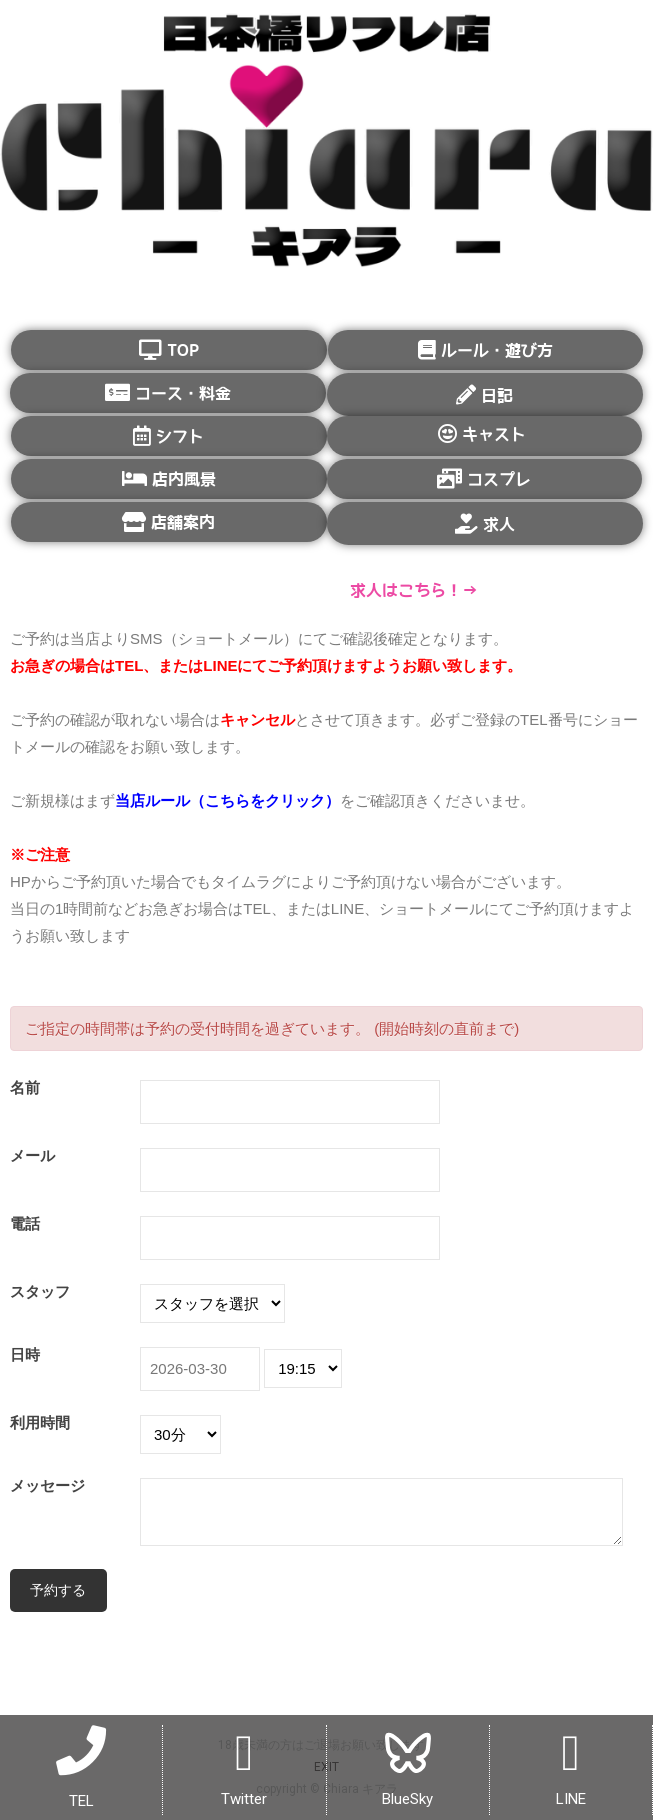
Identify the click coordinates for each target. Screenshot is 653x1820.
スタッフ (40, 1291)
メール (32, 1155)
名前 (25, 1087)
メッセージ (47, 1485)
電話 (25, 1223)
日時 (25, 1354)
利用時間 (40, 1422)
